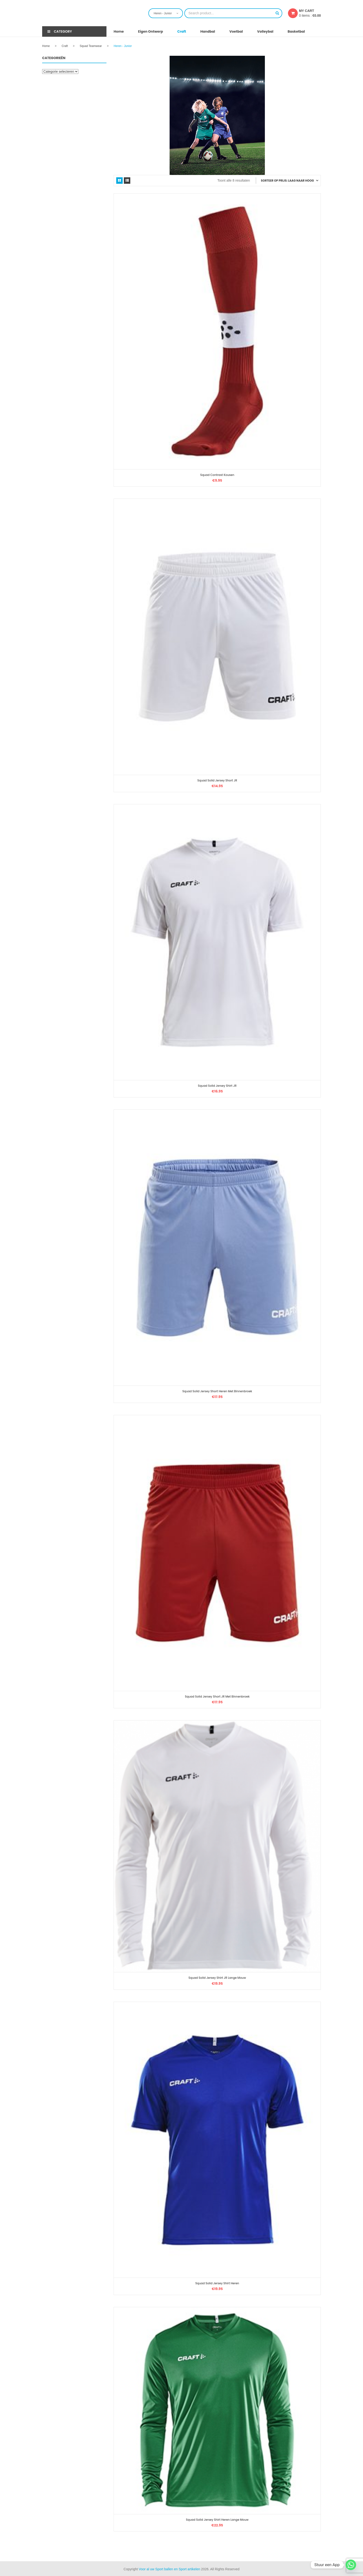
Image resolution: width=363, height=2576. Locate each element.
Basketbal (296, 31)
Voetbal (236, 31)
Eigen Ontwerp (150, 31)
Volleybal (265, 31)
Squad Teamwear (91, 46)
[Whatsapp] (351, 2565)
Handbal (207, 31)
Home (119, 31)
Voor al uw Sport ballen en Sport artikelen (169, 2569)
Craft (181, 31)
